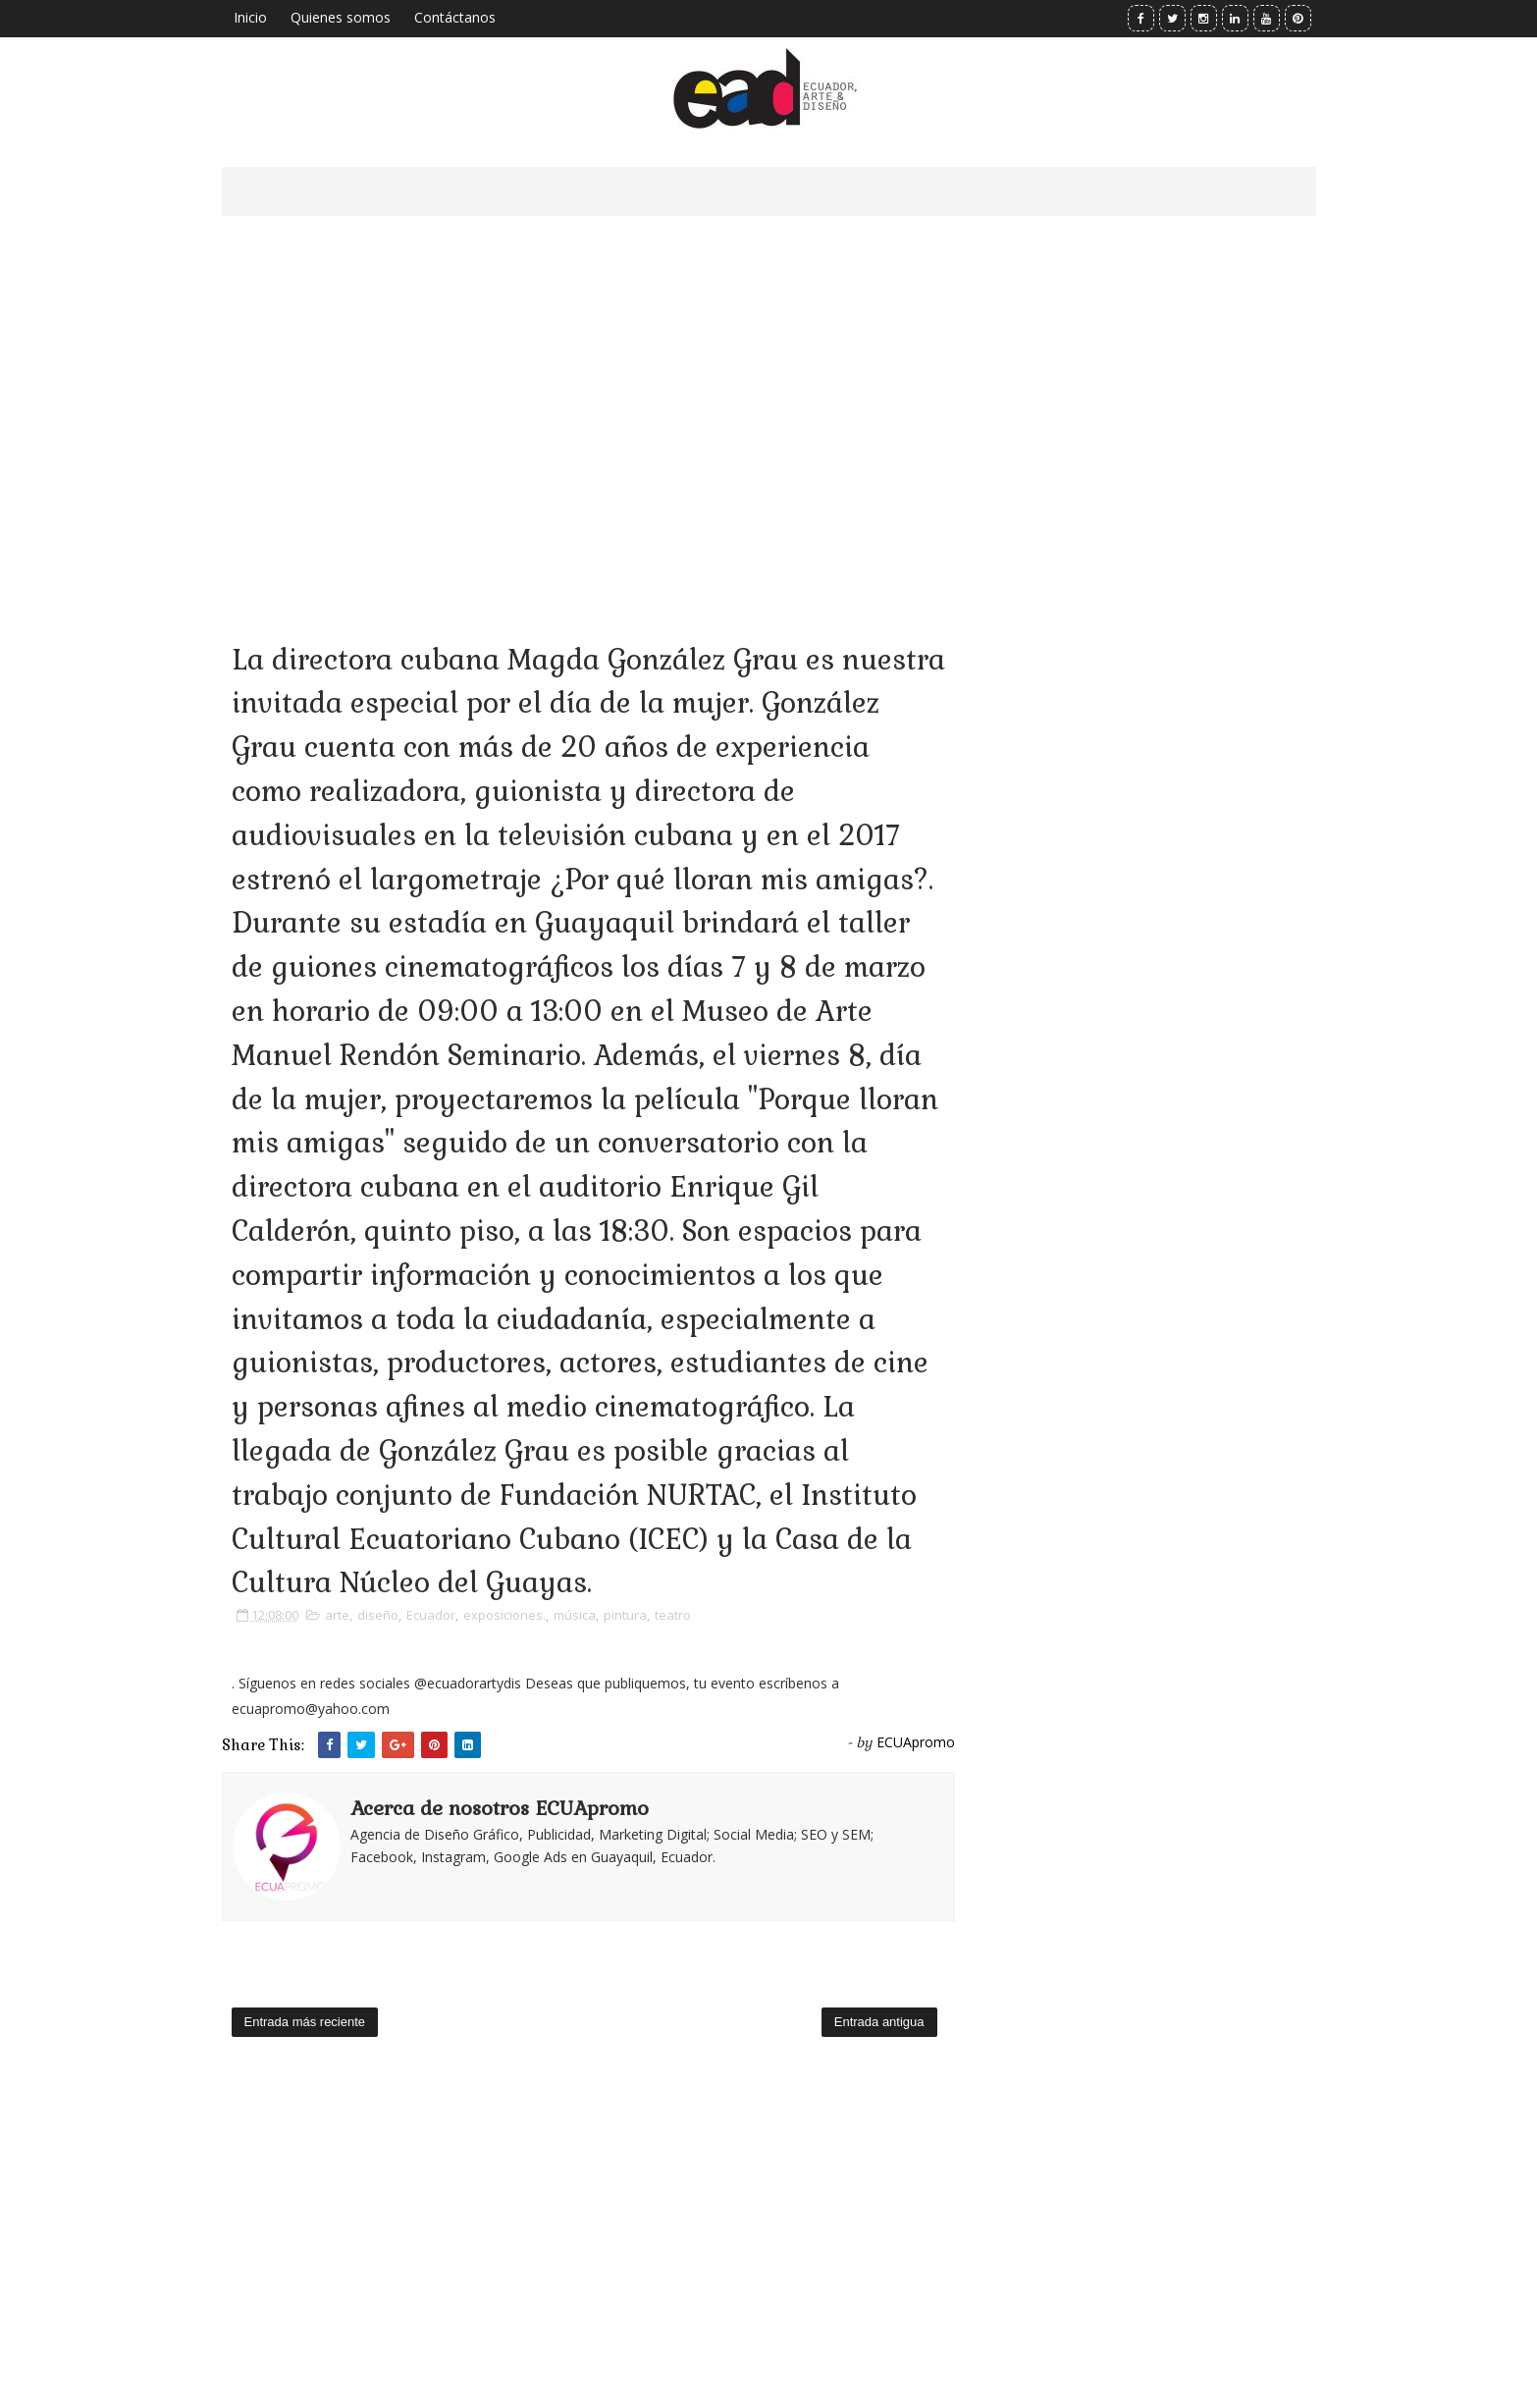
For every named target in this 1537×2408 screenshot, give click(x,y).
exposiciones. (504, 1615)
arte (337, 1615)
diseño (377, 1615)
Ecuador (430, 1615)
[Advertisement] (588, 402)
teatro (673, 1615)
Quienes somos (341, 17)
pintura (625, 1615)
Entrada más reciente (305, 2021)
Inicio (250, 17)
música (575, 1615)
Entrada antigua (879, 2021)
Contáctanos (455, 17)
